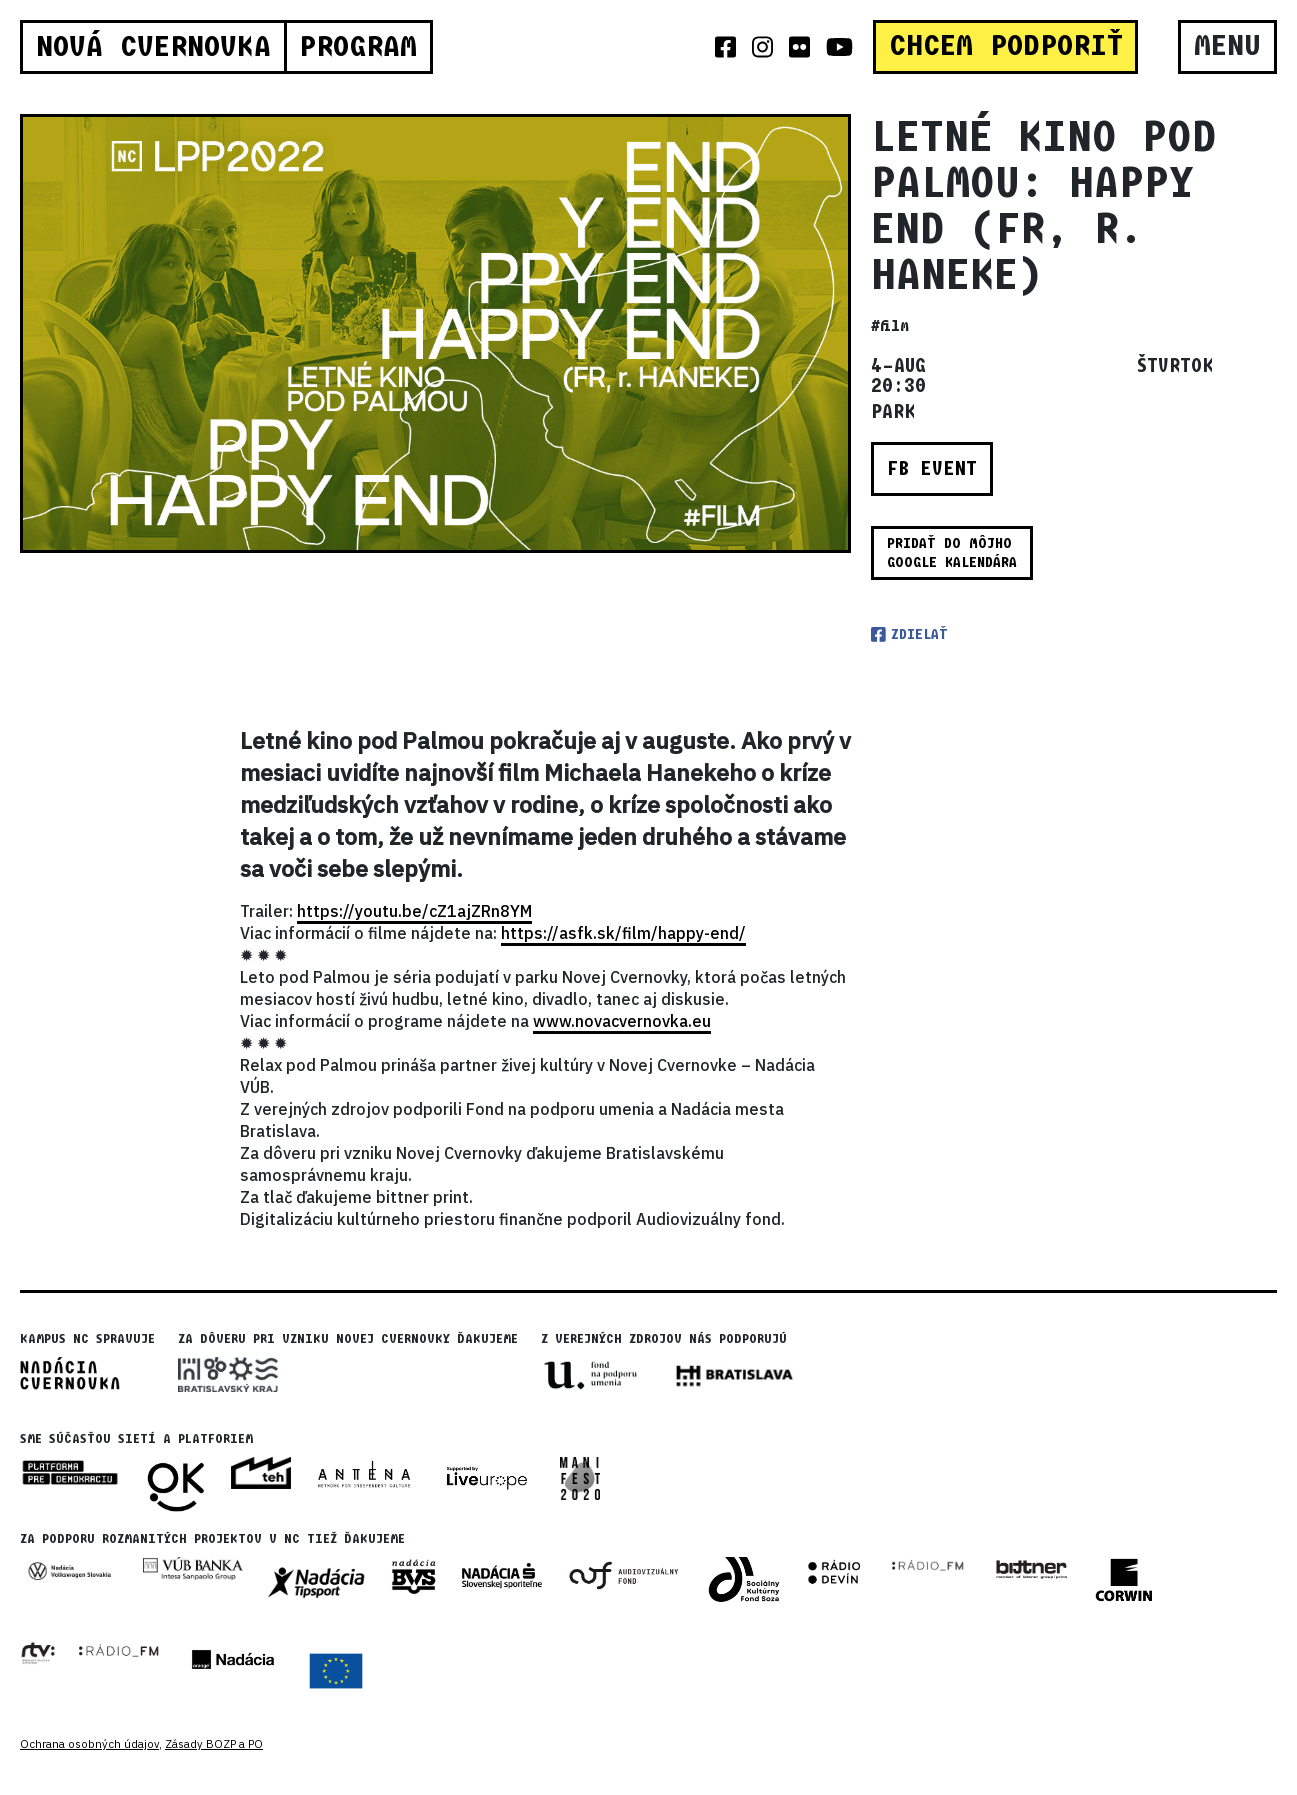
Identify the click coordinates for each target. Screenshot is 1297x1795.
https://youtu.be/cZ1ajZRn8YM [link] (414, 911)
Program (358, 47)
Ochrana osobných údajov (89, 1744)
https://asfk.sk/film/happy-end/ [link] (623, 933)
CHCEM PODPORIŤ (1006, 46)
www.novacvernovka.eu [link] (622, 1021)
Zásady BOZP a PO (214, 1744)
